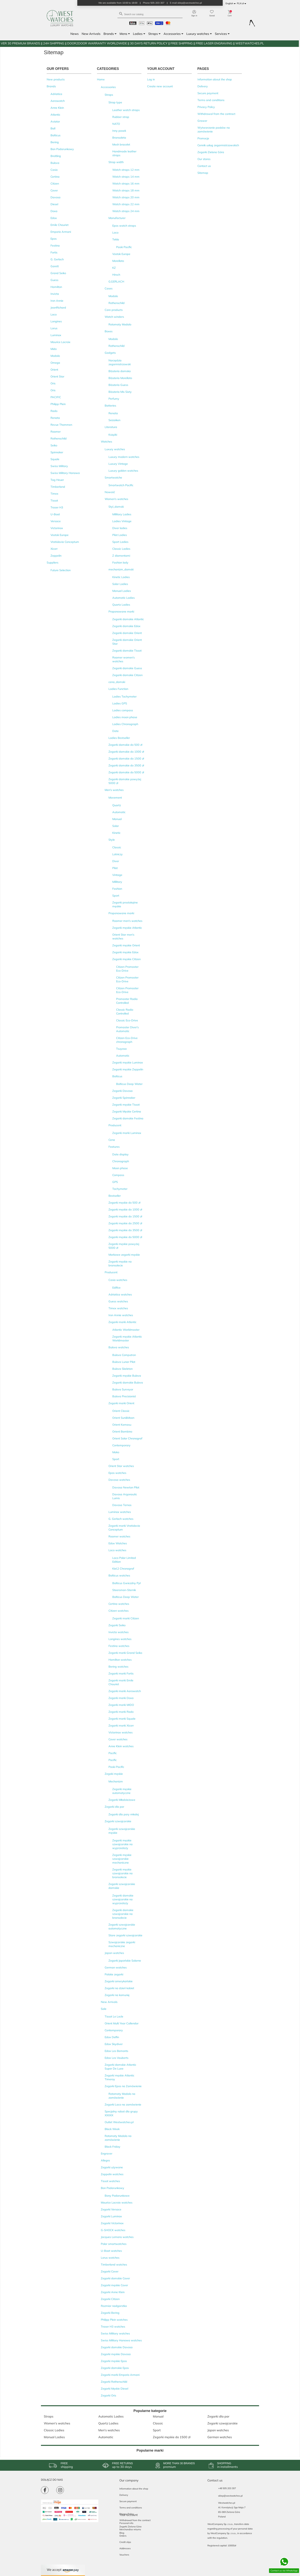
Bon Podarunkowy (62, 149)
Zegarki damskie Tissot (127, 650)
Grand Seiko (58, 273)
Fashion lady (120, 562)
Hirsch (116, 274)
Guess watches (118, 1301)
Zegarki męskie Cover (114, 2285)
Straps (109, 94)
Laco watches (117, 1550)
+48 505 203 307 (227, 2488)
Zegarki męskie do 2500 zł (125, 1223)
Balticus (55, 135)
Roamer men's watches (127, 921)
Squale (55, 459)
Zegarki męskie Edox (125, 952)
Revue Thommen (61, 424)
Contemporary (121, 1445)
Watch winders (114, 317)
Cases (108, 288)
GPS (115, 1182)
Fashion (117, 888)
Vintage (117, 875)
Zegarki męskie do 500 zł (124, 1202)
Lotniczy (117, 854)
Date (115, 731)
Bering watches (118, 1666)
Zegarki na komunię (117, 1995)
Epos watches (117, 1473)
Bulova (55, 163)
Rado (54, 411)
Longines (56, 321)
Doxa (54, 211)
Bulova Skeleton (122, 1368)
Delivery (202, 86)
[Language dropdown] (231, 4)
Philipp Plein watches (114, 2319)
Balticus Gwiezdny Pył (126, 1583)
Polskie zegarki (114, 1974)
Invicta (55, 294)
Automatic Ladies (123, 597)
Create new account (160, 86)
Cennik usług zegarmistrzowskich (218, 145)
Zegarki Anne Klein (113, 2292)
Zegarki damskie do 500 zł (125, 745)
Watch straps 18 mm (125, 190)
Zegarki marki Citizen (125, 1618)
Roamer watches (119, 1536)
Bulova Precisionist (124, 1396)
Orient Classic (121, 1411)
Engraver (106, 2153)
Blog (121, 2532)
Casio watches (117, 1280)
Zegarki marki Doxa (121, 1698)
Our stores (203, 159)
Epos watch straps (124, 225)
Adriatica (56, 94)
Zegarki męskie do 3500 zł (125, 1230)
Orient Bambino (122, 1431)
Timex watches (118, 1308)
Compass (118, 1175)
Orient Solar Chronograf (127, 1438)
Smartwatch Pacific (120, 485)
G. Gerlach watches (120, 1519)
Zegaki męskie (114, 1774)
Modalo (55, 356)
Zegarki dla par (114, 1806)
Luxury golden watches (123, 470)
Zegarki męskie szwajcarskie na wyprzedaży (122, 1844)
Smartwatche (113, 477)
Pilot (115, 868)
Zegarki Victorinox (112, 2223)
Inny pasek (119, 130)
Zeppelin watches (112, 2174)
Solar (115, 826)
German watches (116, 1967)
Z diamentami (121, 555)
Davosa (55, 197)
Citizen (55, 183)
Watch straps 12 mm (125, 170)
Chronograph (120, 1161)
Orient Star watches (121, 1466)
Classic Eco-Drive (127, 1020)
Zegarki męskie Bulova (126, 1375)
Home (101, 79)
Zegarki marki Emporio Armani (120, 2375)
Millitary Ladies (121, 514)
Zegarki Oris (108, 2395)
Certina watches (118, 1604)
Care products (114, 310)
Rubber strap (120, 117)
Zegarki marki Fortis (121, 1673)
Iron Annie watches (120, 1315)
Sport (115, 895)
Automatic (119, 812)
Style (111, 839)
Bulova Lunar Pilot (123, 1362)
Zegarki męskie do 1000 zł (125, 1209)
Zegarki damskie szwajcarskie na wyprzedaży (122, 1899)
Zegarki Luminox (111, 2216)
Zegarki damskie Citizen (127, 675)
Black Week (112, 2129)
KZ (114, 268)
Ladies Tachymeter (124, 696)
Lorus (54, 328)
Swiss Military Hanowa (65, 473)
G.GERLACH (116, 281)
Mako (115, 1452)
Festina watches (118, 1646)
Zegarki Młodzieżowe (121, 1800)
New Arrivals (109, 2002)
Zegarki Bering (110, 2313)
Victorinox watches (120, 1732)
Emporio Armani (61, 232)
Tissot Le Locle (114, 2016)
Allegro (105, 2160)
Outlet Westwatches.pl (119, 2122)
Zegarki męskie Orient (126, 945)
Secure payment (207, 93)
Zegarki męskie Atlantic (127, 927)
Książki (112, 434)
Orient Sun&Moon (123, 1417)
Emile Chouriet (59, 225)
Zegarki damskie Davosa (117, 2347)
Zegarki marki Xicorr (121, 1725)
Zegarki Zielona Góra (210, 152)
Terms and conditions (210, 100)
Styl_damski (116, 506)
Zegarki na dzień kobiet (119, 1988)
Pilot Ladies (119, 535)
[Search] (150, 14)
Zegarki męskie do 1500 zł (125, 1216)
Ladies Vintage (121, 521)
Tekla (115, 239)
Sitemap (202, 173)
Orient (54, 369)
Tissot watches (110, 2181)
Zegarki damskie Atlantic (128, 619)
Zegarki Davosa (122, 1091)
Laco (54, 314)
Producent (114, 1125)
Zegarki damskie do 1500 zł (126, 758)
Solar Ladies (120, 584)
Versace (56, 521)
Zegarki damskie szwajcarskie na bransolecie (122, 1913)
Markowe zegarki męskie (124, 1254)
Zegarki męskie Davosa (116, 2354)
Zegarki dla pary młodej (123, 1814)
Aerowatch (58, 101)
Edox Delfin (112, 2037)
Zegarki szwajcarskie (118, 1821)
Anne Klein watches (121, 1746)
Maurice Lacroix (60, 342)
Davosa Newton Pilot (125, 1487)
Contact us (204, 166)
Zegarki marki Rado (121, 1712)
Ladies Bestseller (119, 738)
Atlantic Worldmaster (125, 1329)
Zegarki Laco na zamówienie (123, 2104)
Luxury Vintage (118, 464)
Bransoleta (119, 137)
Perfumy (113, 398)
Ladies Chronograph (125, 724)
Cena (111, 1140)
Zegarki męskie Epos (114, 2361)
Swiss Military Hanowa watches (121, 2340)
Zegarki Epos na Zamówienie (123, 2086)
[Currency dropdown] (242, 3)
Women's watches (116, 499)
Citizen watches (118, 1610)
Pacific (112, 1753)
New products (56, 79)
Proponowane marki (121, 611)
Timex (54, 493)
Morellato (118, 261)
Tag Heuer (57, 480)
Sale (103, 2009)
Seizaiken (114, 420)
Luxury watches (115, 449)
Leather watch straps (126, 110)
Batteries (110, 405)
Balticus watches (119, 1575)
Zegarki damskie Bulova (127, 1382)
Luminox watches (119, 1512)
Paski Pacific (124, 247)
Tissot (54, 500)
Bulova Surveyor (122, 1389)
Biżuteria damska (119, 371)
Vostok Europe (59, 535)
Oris (53, 383)
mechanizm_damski (121, 569)
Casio (54, 170)
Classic (116, 847)
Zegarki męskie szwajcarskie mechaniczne (121, 1858)
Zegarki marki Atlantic (122, 1322)
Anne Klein (57, 107)
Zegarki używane (112, 2167)
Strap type (115, 102)
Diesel (54, 204)
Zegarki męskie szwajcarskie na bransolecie (122, 1873)
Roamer (56, 431)
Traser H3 (57, 507)
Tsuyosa (121, 1048)
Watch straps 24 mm (125, 211)
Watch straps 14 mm (125, 176)
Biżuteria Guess (118, 385)
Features (114, 1146)
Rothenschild (59, 438)
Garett (55, 266)
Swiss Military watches (115, 2333)
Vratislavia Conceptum (65, 542)
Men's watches (114, 790)
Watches (106, 441)
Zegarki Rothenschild (114, 2381)
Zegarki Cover (109, 2271)
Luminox (56, 335)
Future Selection (61, 570)
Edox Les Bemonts (116, 2051)
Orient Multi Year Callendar (122, 2023)
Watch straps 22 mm (125, 204)
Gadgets (110, 352)
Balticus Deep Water (129, 1084)
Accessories (108, 87)
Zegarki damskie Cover (115, 2278)
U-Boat (55, 514)
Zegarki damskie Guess (127, 668)
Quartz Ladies (121, 604)
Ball (53, 128)
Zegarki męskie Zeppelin (127, 1069)
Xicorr (54, 548)
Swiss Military (59, 466)
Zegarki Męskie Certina (126, 1111)
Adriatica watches (120, 1294)
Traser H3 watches (113, 2326)
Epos (54, 238)
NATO (116, 124)
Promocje (203, 138)
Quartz (116, 805)
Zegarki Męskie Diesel (114, 2388)
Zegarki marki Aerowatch (124, 1691)
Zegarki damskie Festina (127, 1118)
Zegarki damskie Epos (115, 2368)
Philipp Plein (58, 404)
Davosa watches (119, 1480)
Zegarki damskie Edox (126, 626)
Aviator (55, 121)
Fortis (54, 252)
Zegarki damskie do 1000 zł (126, 751)
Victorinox (57, 528)
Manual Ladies (121, 591)
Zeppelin (56, 555)
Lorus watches (110, 2257)
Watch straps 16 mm (125, 183)
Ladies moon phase (124, 717)
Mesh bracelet (121, 144)
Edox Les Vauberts (116, 2058)
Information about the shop (214, 79)
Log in (151, 79)
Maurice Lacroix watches (116, 2202)
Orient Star (57, 376)
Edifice (116, 1287)
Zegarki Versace (111, 2209)
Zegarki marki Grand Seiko (125, 1653)
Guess (54, 280)
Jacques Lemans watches (117, 2237)
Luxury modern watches (123, 457)
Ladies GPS (119, 703)
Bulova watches (118, 1347)
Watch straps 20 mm (125, 197)
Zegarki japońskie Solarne (124, 1960)
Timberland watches (114, 2264)
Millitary (117, 882)
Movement (115, 797)
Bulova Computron (124, 1355)
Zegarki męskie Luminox (127, 1062)
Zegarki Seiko (117, 1625)
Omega (55, 362)
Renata (55, 418)
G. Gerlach (57, 259)
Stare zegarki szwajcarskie (125, 1935)
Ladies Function (118, 689)
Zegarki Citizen (110, 2299)
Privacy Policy (206, 107)
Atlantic (55, 114)
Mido (54, 349)
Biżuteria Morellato (120, 378)
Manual (117, 819)
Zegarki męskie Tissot (126, 1104)
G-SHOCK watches (113, 2230)
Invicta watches (118, 1632)
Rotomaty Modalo (119, 324)
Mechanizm (115, 1781)
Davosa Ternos (121, 1505)
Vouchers (124, 2554)
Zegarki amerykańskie (119, 1981)
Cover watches (117, 1739)
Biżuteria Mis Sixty (120, 392)
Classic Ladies (121, 548)
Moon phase (120, 1168)
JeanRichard (58, 307)
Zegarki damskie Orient (127, 633)
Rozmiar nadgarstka (114, 2306)
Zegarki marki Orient (121, 1403)
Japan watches (114, 1953)
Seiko (54, 445)
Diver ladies (119, 528)
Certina (55, 176)
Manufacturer (117, 218)
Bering (55, 142)
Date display (120, 1154)
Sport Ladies (120, 542)
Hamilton (56, 287)
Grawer (202, 121)
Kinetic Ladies (121, 577)
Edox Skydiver (114, 2044)
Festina (55, 245)
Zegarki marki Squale (121, 1718)
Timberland (58, 486)
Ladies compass (122, 710)
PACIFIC (56, 397)
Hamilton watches (120, 1659)
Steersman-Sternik (124, 1590)
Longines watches (119, 1639)
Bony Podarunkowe (117, 2195)
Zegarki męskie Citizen (126, 959)
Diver (115, 861)
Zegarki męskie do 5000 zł (125, 1237)
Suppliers (52, 562)
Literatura (111, 427)
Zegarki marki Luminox (126, 1133)
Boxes (108, 331)
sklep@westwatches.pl (230, 2495)
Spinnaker (57, 452)
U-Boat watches (111, 2251)
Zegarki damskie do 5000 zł (126, 772)
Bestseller (114, 1195)
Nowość (110, 492)
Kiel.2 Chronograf (123, 1568)
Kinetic (116, 833)
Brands (51, 86)
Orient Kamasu (121, 1424)
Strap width (116, 162)
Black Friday (112, 2146)
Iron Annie (57, 300)
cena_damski (116, 682)
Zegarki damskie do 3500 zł (126, 765)
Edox (54, 218)
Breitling (56, 156)
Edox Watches (117, 1543)
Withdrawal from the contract (216, 114)
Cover (54, 190)
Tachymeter (119, 1189)
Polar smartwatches (113, 2244)
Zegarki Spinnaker (123, 1097)
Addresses (125, 2548)
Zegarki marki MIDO (121, 1705)
